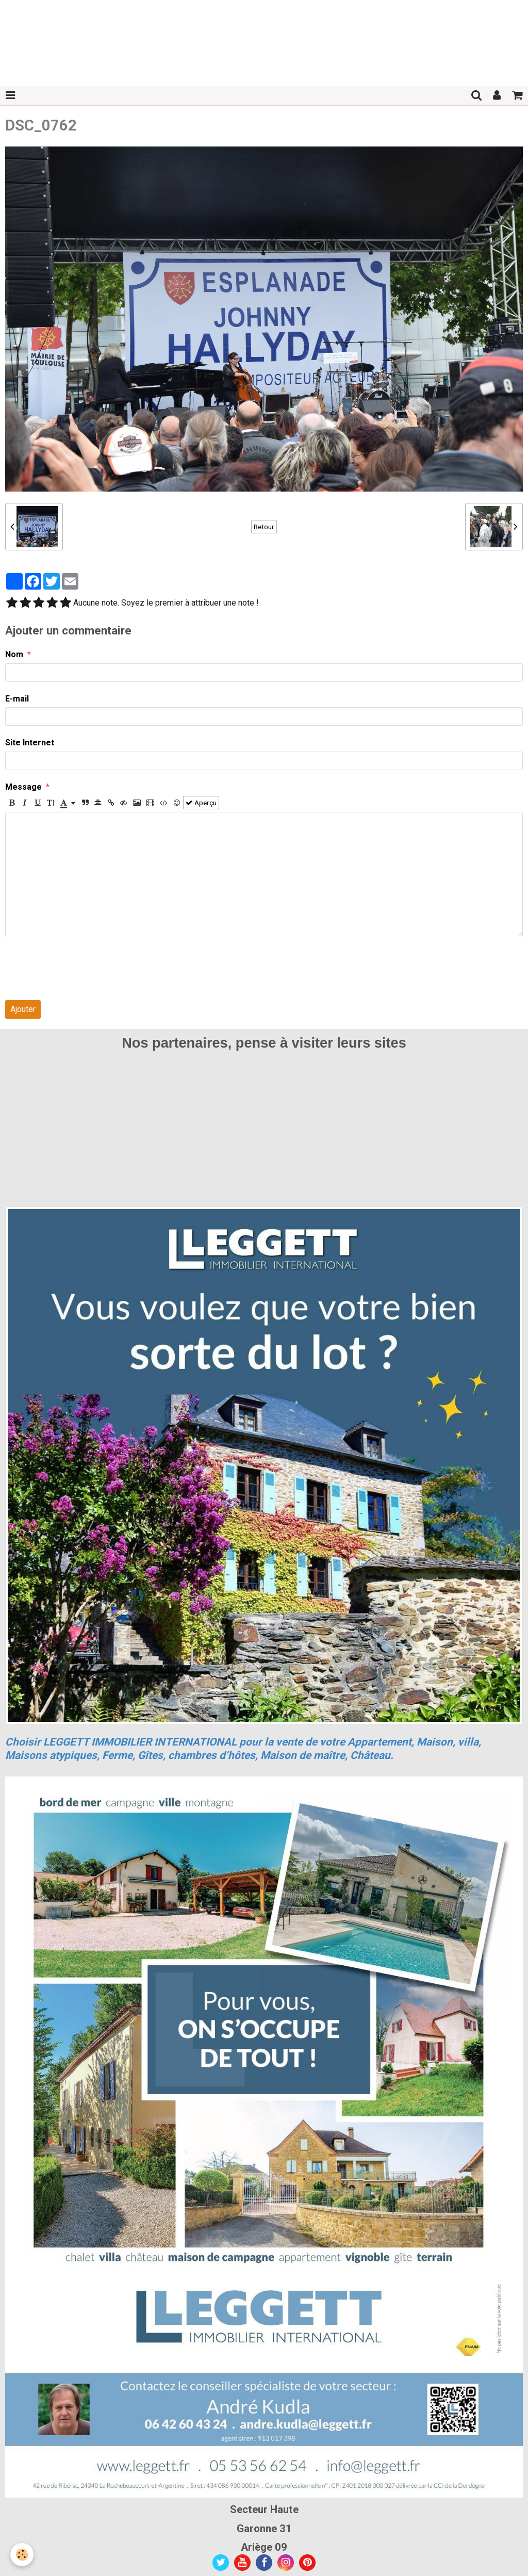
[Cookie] (22, 2554)
